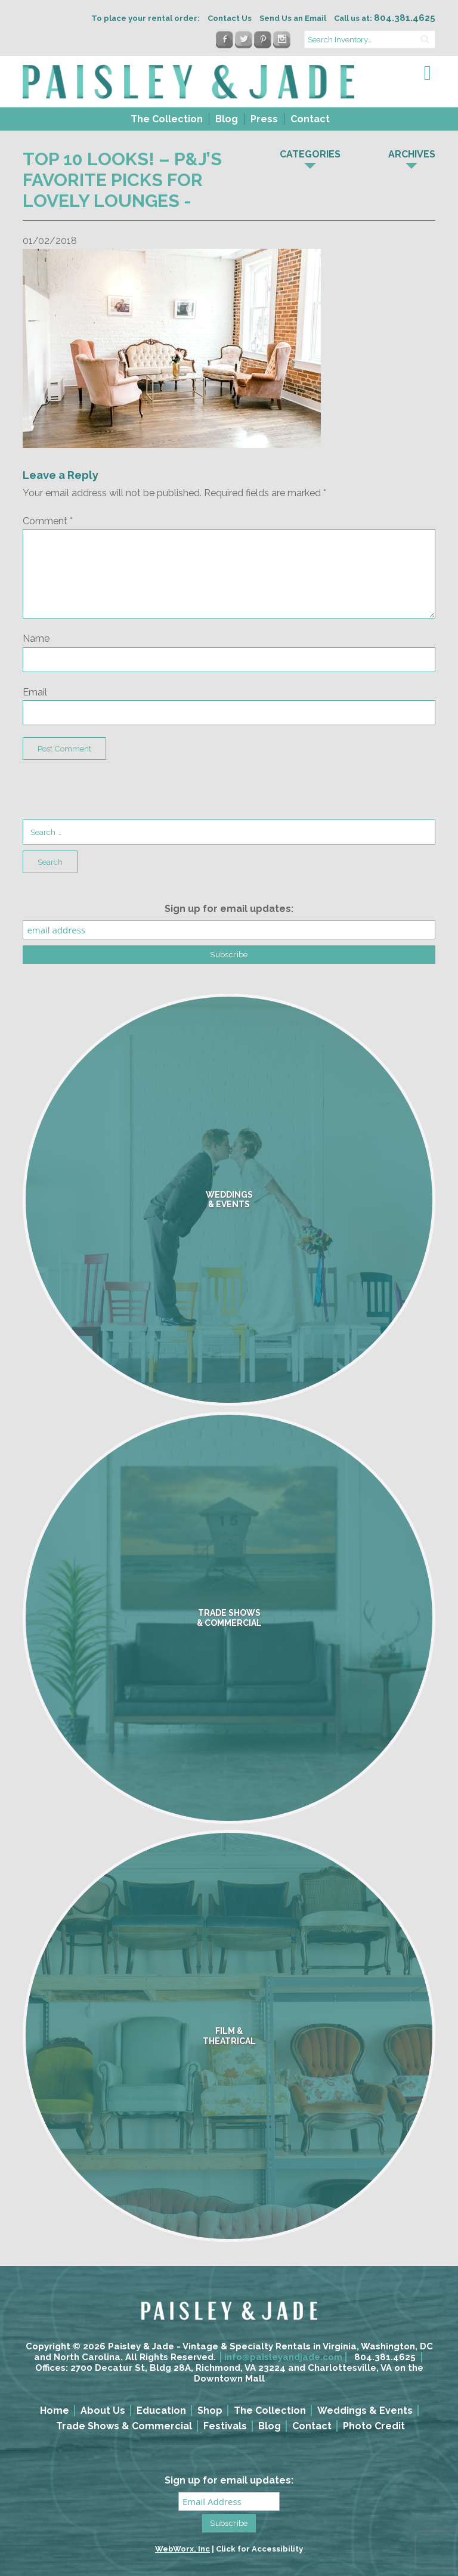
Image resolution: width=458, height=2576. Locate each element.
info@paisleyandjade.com (283, 2357)
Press (264, 119)
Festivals (225, 2426)
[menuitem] (165, 119)
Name (36, 638)
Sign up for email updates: (229, 908)
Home (54, 2410)
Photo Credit (374, 2426)
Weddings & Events (365, 2410)
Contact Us (230, 18)
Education (161, 2410)
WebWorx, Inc (182, 2548)
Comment (48, 521)
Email (35, 692)
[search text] (369, 39)
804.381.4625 (385, 2357)
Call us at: (384, 18)
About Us (103, 2410)
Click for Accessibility (259, 2548)
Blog (226, 119)
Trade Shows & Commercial (124, 2426)
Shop (209, 2410)
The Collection (167, 119)
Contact (310, 119)
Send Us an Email (292, 18)
